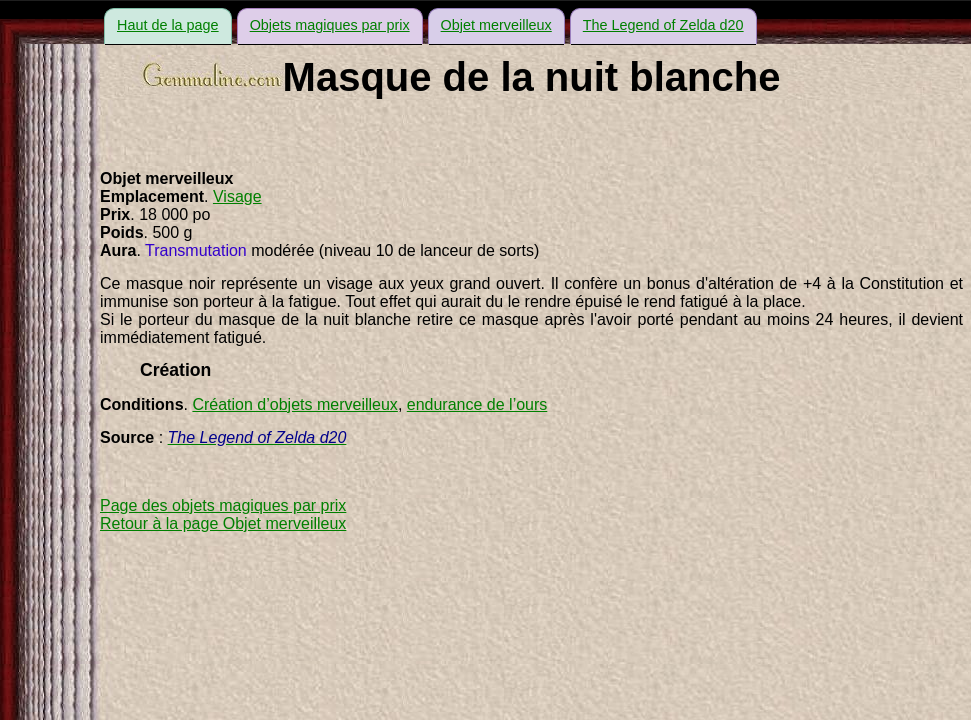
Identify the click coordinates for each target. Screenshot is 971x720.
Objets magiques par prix (330, 25)
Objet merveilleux (496, 25)
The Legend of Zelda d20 (663, 25)
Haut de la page (168, 25)
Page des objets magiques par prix (223, 505)
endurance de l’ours (477, 404)
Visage (237, 196)
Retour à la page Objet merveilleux (223, 523)
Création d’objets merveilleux (294, 404)
